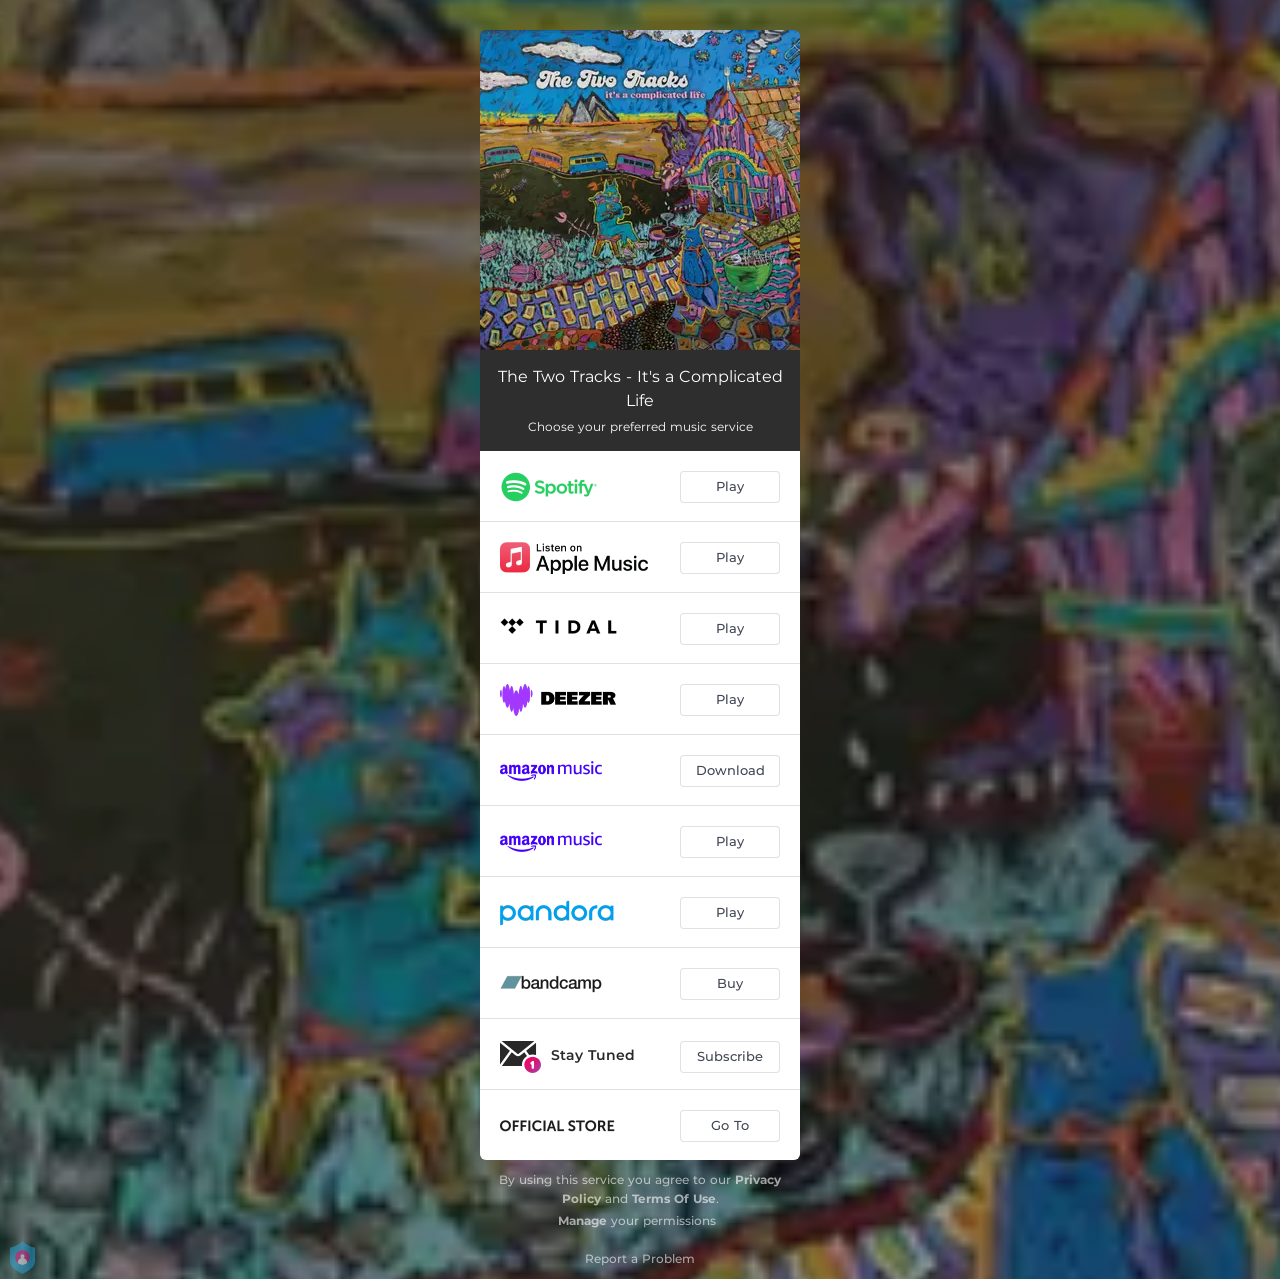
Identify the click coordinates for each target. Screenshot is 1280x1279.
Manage (582, 1220)
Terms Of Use (674, 1198)
